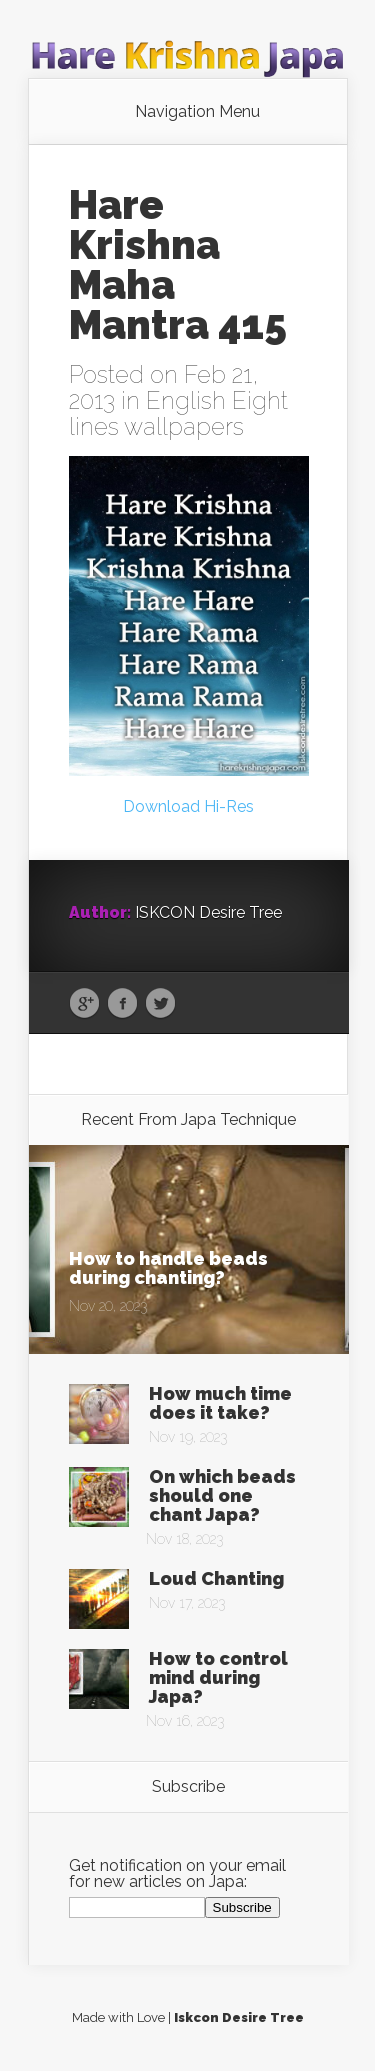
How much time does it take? (220, 1403)
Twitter (160, 1004)
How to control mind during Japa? (218, 1677)
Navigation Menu (197, 112)
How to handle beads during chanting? (168, 1268)
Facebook (122, 1004)
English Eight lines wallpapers (178, 413)
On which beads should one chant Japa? (222, 1495)
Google (84, 1004)
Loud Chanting (216, 1578)
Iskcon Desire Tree (239, 2017)
